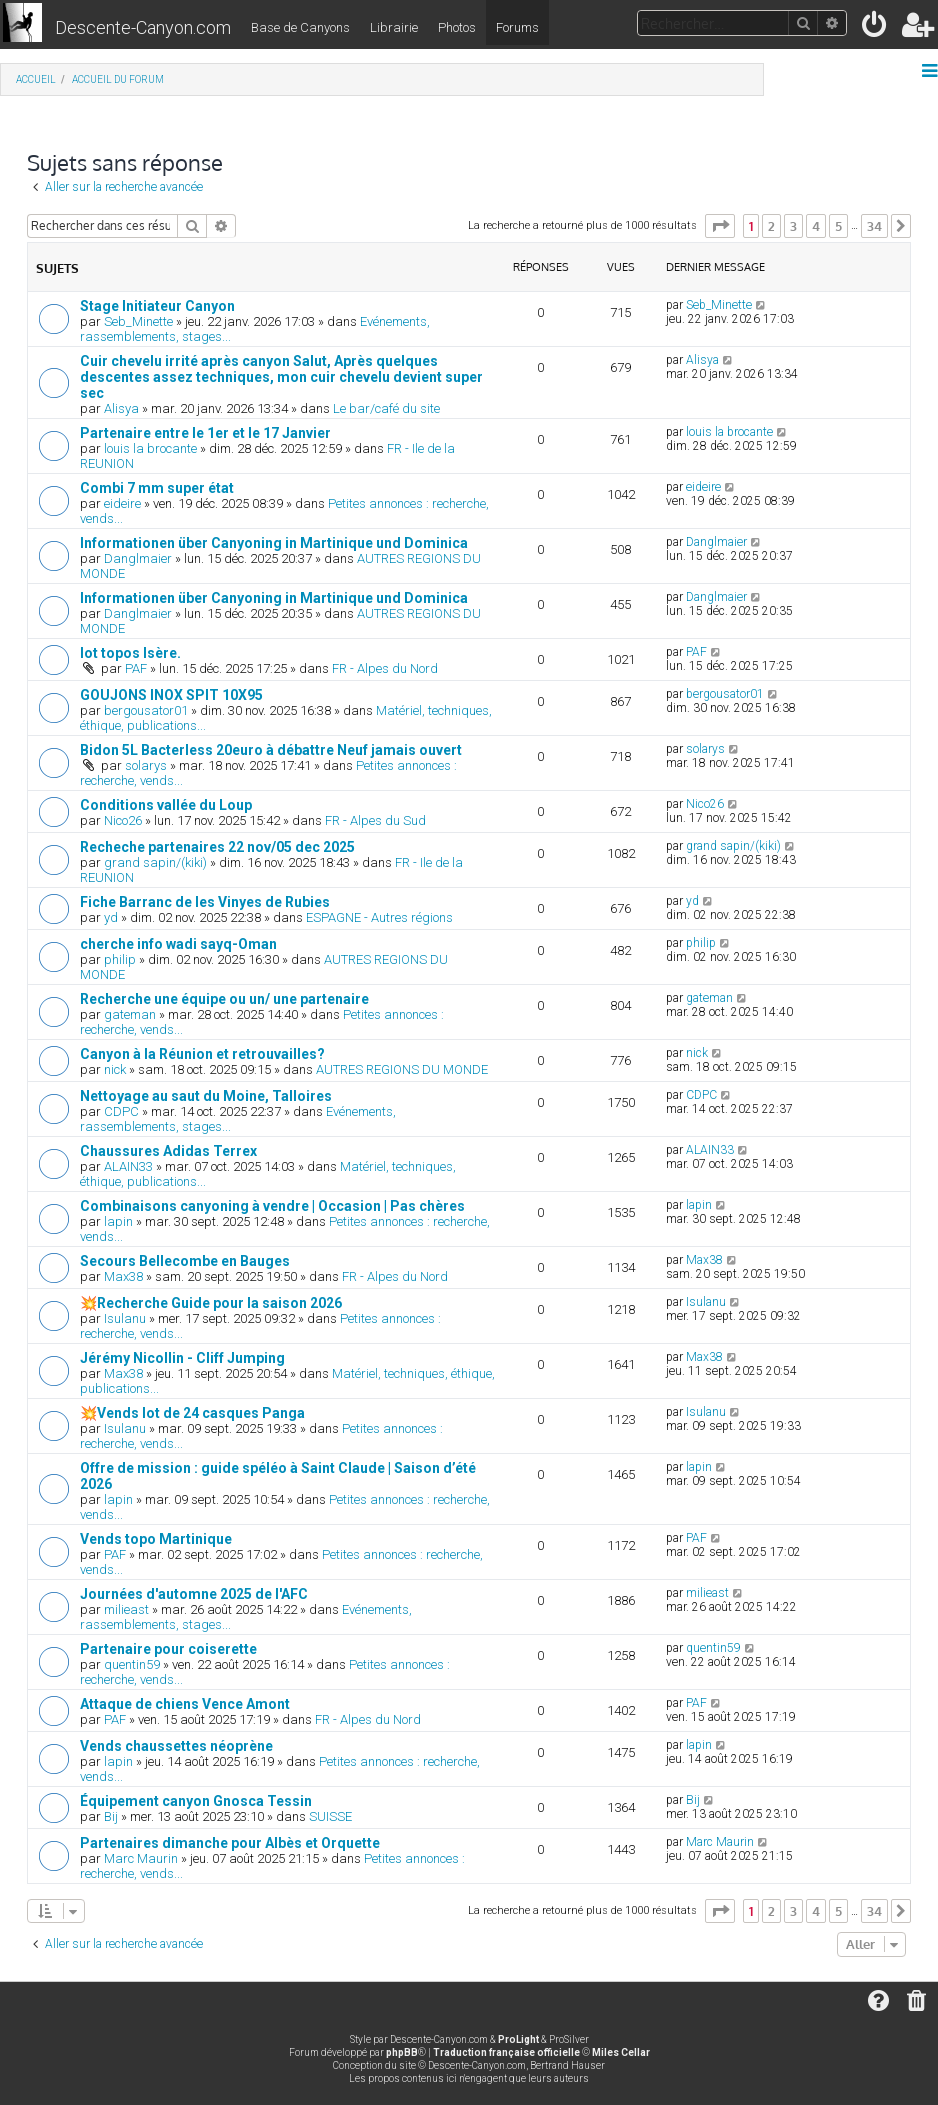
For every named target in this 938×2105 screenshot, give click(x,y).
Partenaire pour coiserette (168, 1649)
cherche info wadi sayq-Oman (178, 944)
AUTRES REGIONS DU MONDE (402, 1069)
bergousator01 (146, 710)
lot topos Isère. (130, 653)
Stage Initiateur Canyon (157, 306)
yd (111, 917)
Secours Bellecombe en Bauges (185, 1261)
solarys (146, 765)
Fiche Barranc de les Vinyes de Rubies (205, 902)
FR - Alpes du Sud (375, 820)
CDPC (121, 1111)
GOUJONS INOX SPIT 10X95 (171, 695)
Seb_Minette (138, 321)
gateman (130, 1014)
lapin (118, 1221)
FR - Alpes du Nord (385, 668)
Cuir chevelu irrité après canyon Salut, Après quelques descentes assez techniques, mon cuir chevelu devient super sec (281, 377)
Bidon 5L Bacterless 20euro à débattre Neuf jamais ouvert (271, 750)
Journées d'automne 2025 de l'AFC (194, 1594)
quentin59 (132, 1664)
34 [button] (874, 226)
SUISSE (330, 1816)
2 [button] (771, 226)
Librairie (394, 27)
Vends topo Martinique (156, 1539)
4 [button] (816, 226)
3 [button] (793, 226)
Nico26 (123, 820)
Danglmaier (138, 558)
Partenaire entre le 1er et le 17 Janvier (205, 433)
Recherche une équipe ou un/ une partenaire (224, 999)
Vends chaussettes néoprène (176, 1746)
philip (120, 959)
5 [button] (838, 226)
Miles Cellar (621, 2052)
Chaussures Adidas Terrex (168, 1151)
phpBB (402, 2052)
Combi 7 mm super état (157, 488)
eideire (122, 503)
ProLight (518, 2039)
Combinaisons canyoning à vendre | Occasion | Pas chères (272, 1206)
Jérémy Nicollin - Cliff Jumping (182, 1358)
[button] (720, 226)
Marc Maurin (141, 1858)
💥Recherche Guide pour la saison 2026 (211, 1303)
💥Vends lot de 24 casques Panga (192, 1413)
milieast (126, 1609)
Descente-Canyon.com (143, 27)
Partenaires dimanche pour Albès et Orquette (230, 1843)
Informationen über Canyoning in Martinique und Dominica (274, 543)
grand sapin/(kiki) (155, 862)
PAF (136, 668)
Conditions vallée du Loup (166, 805)
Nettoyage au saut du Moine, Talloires (206, 1096)
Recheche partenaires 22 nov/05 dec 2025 (217, 847)
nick (115, 1069)
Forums (517, 27)
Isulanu (125, 1318)
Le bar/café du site (386, 408)
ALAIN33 (128, 1166)
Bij (111, 1816)
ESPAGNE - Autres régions (379, 917)
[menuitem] (875, 28)
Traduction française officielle (506, 2052)
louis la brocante (150, 448)
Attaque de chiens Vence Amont (185, 1704)
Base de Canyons (300, 27)
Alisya (121, 408)
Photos (457, 27)
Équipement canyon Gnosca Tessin (196, 1801)
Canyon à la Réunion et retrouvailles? (202, 1054)
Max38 (123, 1276)
